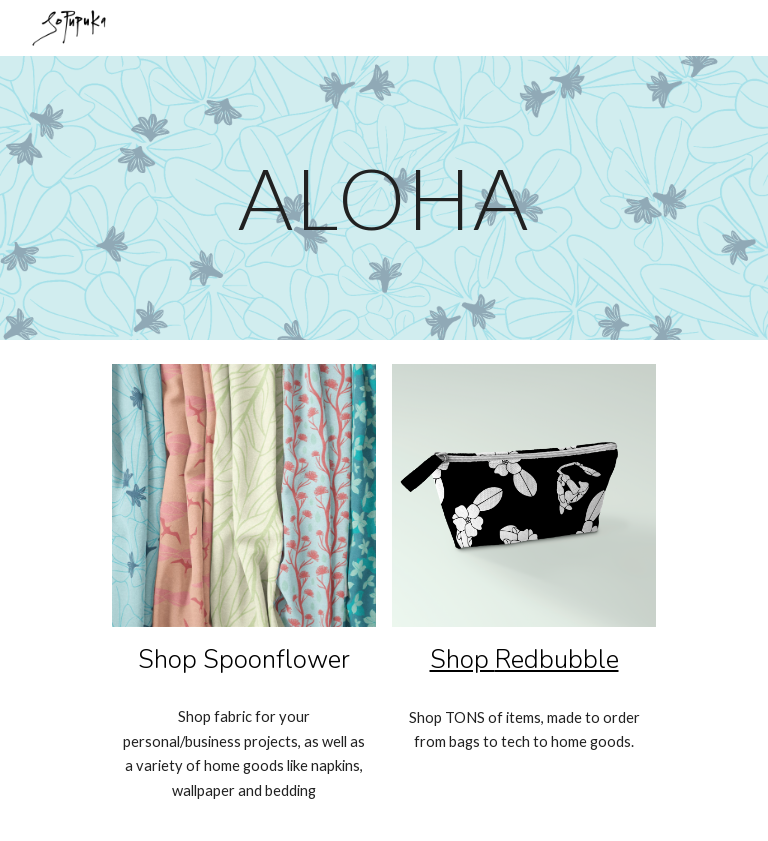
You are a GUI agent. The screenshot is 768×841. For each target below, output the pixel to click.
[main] (383, 197)
